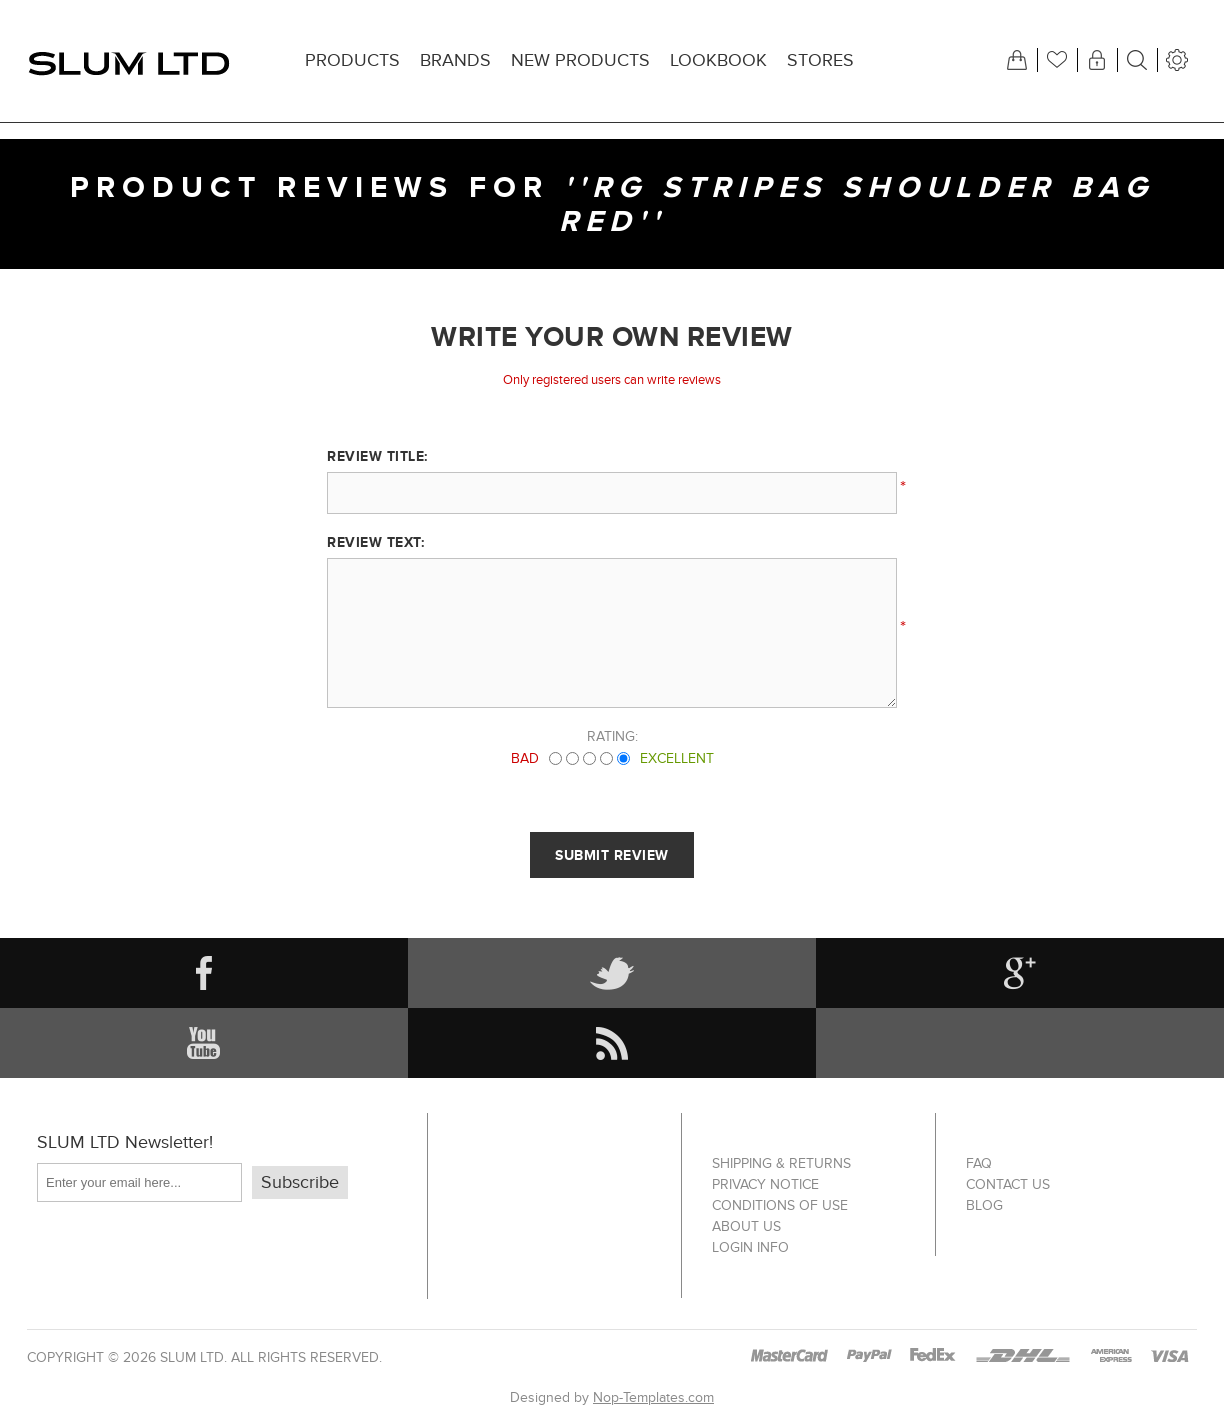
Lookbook (718, 60)
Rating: (612, 736)
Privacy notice (765, 1184)
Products (352, 60)
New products (580, 60)
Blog (984, 1205)
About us (746, 1226)
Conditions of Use (780, 1205)
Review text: (375, 542)
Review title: (377, 456)
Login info (750, 1247)
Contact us (1008, 1184)
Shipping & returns (781, 1163)
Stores (820, 60)
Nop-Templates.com (653, 1397)
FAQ (979, 1163)
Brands (455, 60)
